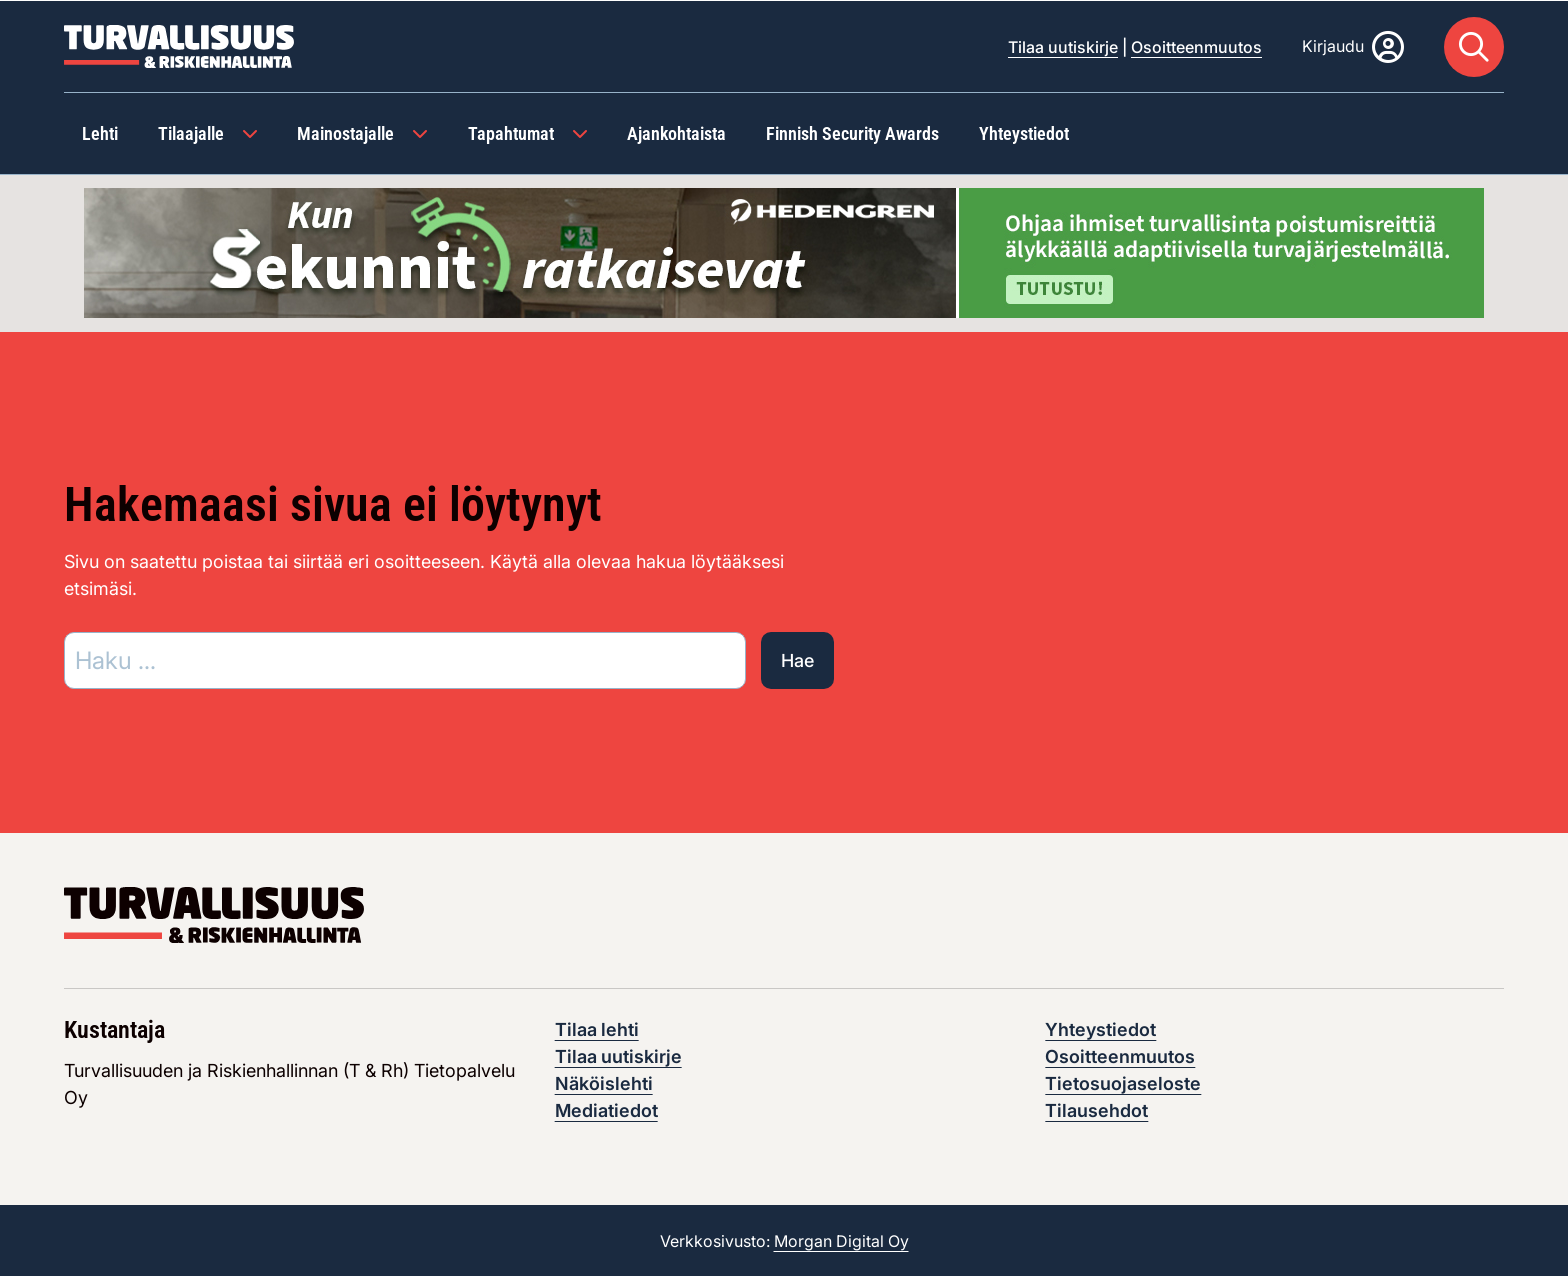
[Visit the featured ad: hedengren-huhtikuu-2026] (784, 250)
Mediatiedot (606, 1109)
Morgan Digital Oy (841, 1240)
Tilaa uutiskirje (1063, 46)
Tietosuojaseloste (1123, 1082)
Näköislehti (604, 1082)
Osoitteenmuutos (1196, 46)
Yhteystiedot (1100, 1028)
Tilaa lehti (597, 1028)
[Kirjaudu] (1353, 46)
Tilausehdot (1096, 1109)
